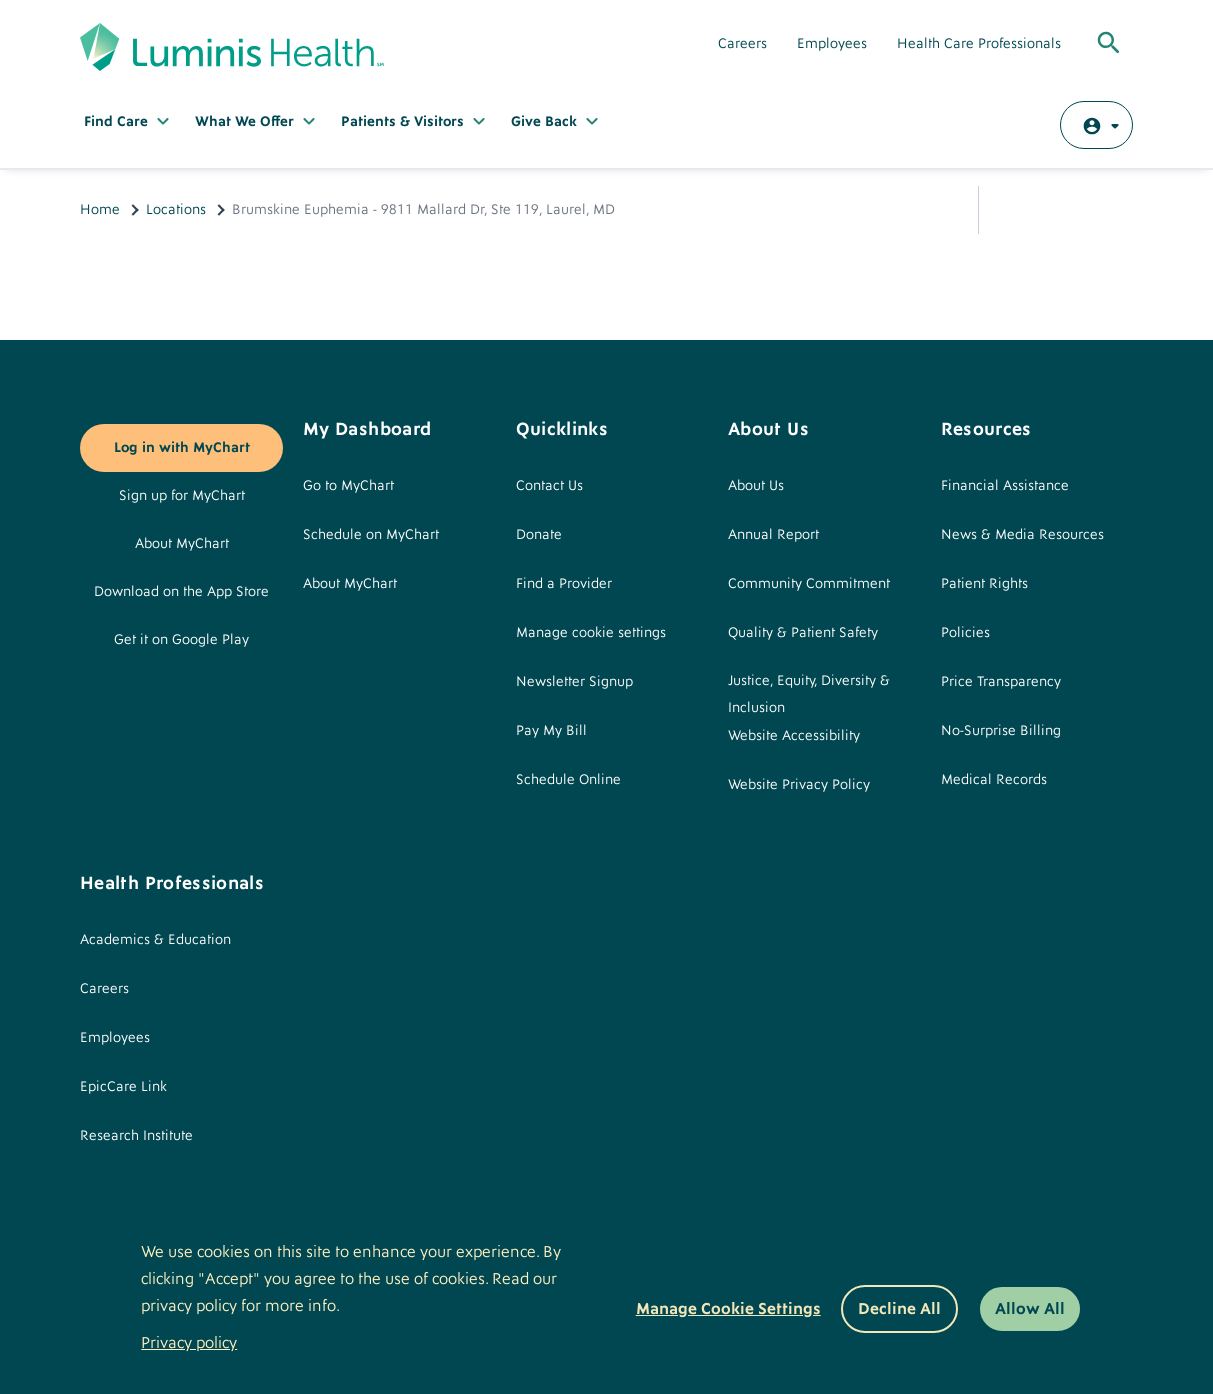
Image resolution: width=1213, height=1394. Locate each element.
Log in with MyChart (182, 448)
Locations (176, 210)
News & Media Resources (1022, 535)
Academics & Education (155, 940)
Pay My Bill (551, 731)
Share (1013, 210)
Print (1109, 210)
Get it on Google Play (181, 640)
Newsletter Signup (574, 682)
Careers (742, 44)
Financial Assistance (1005, 486)
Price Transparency (1001, 682)
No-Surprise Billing (1001, 731)
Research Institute (136, 1136)
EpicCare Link (123, 1087)
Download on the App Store (181, 592)
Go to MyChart (348, 486)
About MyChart (182, 544)
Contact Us (549, 486)
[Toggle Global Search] (1109, 44)
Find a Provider (564, 584)
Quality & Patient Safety (803, 633)
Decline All (899, 1309)
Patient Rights (984, 584)
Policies (965, 633)
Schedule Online (568, 780)
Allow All (1030, 1309)
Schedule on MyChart (371, 535)
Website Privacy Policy (799, 785)
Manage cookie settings (591, 633)
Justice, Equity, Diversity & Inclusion (809, 694)
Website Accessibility (794, 736)
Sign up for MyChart (182, 496)
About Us (756, 486)
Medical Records (994, 780)
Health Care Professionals (979, 44)
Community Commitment (809, 584)
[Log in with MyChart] (1096, 125)
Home (100, 210)
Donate (539, 535)
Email (1061, 210)
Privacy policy (189, 1343)
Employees (832, 44)
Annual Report (773, 535)
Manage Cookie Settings (728, 1309)
